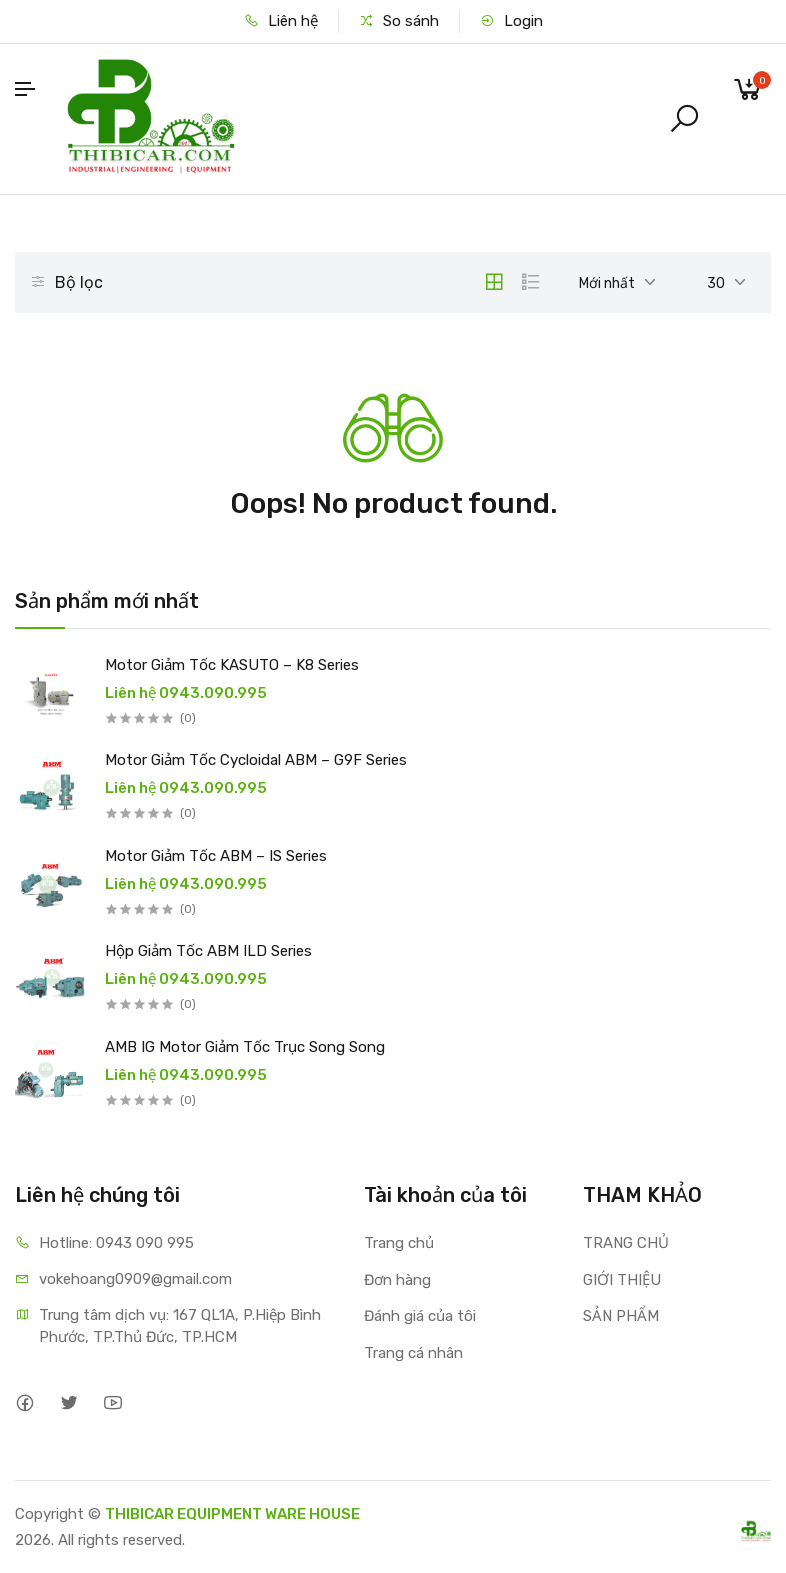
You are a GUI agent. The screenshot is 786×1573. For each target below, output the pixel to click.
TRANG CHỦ (626, 1243)
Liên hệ (281, 21)
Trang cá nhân (413, 1353)
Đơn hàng (397, 1280)
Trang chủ (399, 1243)
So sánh (399, 21)
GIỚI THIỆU (622, 1280)
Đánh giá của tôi (420, 1316)
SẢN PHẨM (621, 1316)
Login (511, 21)
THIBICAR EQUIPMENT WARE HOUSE (232, 1514)
